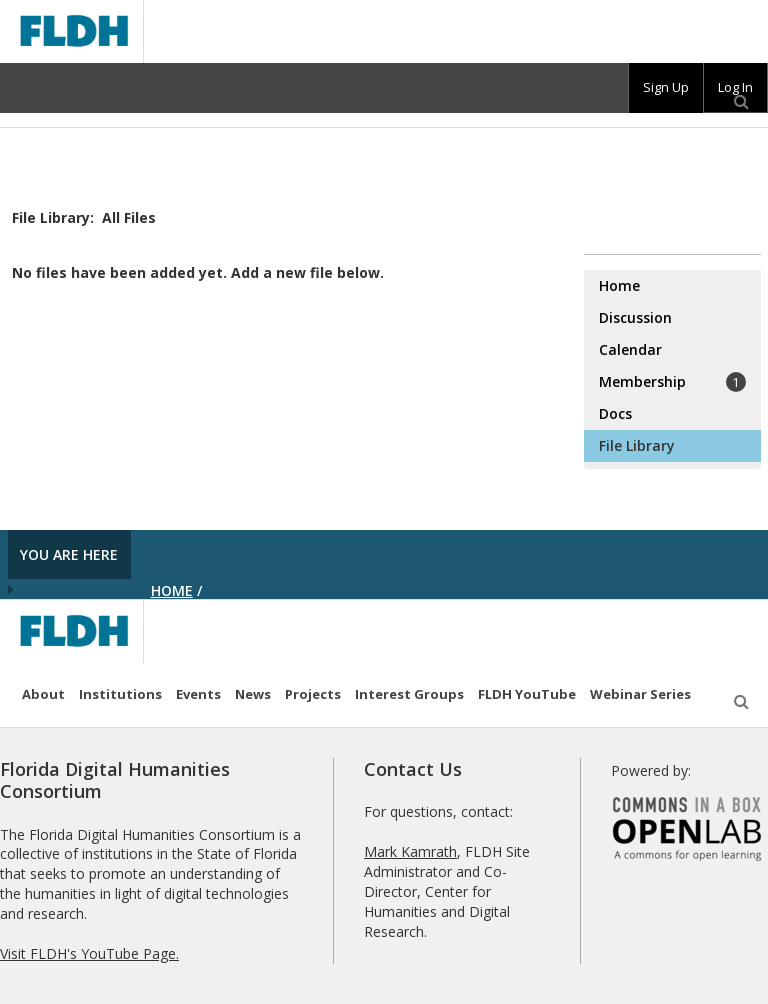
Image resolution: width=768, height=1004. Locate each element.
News (253, 694)
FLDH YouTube (527, 694)
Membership (672, 382)
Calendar (630, 349)
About (43, 694)
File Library (637, 445)
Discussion (635, 317)
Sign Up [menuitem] (666, 87)
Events (198, 694)
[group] (666, 88)
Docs (615, 413)
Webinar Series (640, 694)
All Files (129, 217)
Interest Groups (409, 694)
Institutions (120, 694)
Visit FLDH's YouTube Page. (89, 953)
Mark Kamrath (410, 851)
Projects (313, 694)
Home (619, 285)
